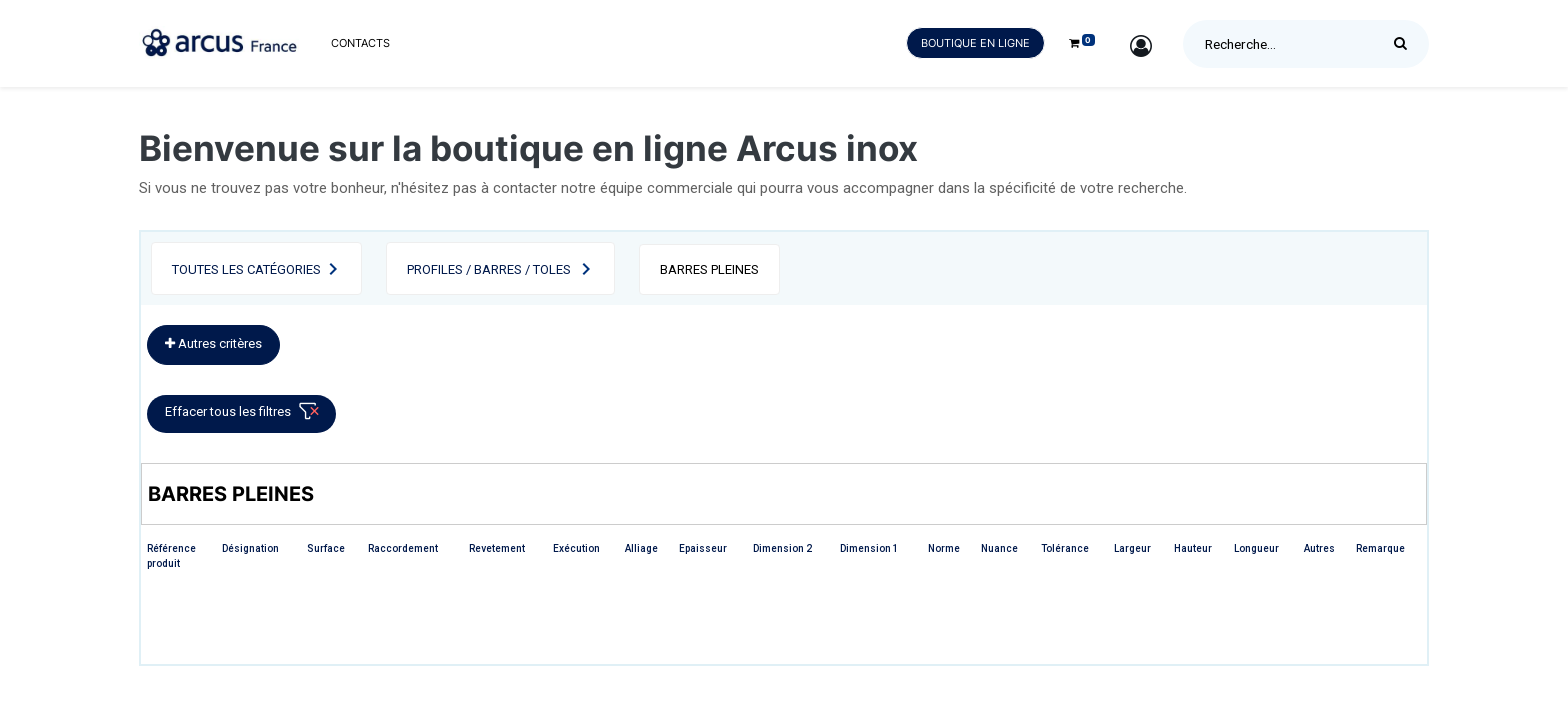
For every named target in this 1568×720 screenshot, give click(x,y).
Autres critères (213, 343)
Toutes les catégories (246, 269)
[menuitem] (360, 43)
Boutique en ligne (975, 43)
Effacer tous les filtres (245, 415)
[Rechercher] (1405, 44)
